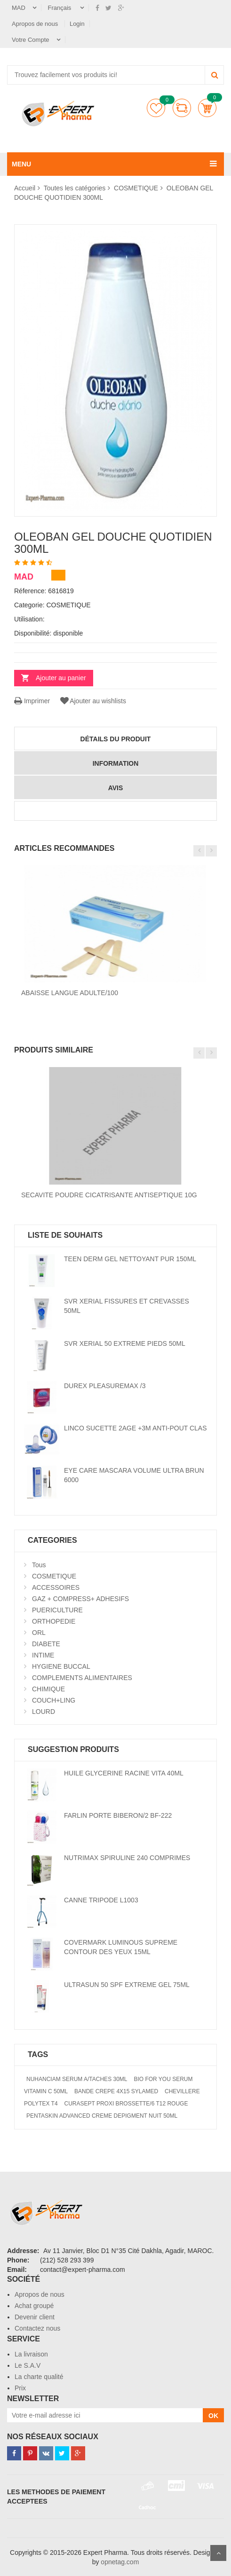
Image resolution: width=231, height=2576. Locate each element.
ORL (39, 1632)
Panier (207, 108)
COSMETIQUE (136, 188)
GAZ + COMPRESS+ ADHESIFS (80, 1598)
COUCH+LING (53, 1700)
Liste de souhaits (156, 108)
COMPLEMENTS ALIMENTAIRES (82, 1677)
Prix (20, 2388)
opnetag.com (120, 2562)
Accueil (24, 188)
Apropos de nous (36, 23)
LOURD (43, 1711)
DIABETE (46, 1644)
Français (60, 7)
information (116, 763)
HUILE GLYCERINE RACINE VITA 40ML (123, 1773)
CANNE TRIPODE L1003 (101, 1900)
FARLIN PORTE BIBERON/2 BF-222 (118, 1815)
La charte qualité (39, 2376)
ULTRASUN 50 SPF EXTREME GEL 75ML (127, 1984)
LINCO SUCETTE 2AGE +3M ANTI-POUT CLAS (135, 1428)
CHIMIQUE (48, 1689)
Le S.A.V (27, 2365)
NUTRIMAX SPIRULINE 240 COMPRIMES (127, 1857)
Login (77, 23)
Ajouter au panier (61, 678)
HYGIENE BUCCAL (61, 1666)
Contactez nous (37, 2328)
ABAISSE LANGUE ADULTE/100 (69, 993)
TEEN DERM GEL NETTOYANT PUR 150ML (130, 1259)
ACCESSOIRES (56, 1587)
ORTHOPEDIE (53, 1621)
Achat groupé (34, 2305)
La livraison (31, 2354)
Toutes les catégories (75, 188)
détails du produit (115, 739)
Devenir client (35, 2317)
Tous (39, 1565)
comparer (182, 108)
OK (213, 2415)
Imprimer (32, 701)
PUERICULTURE (57, 1610)
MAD (18, 7)
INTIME (43, 1655)
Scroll (218, 2553)
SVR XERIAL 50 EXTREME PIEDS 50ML (124, 1343)
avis (115, 788)
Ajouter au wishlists (92, 701)
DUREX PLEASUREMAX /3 (105, 1386)
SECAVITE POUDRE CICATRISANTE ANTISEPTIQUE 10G (109, 1195)
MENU (21, 164)
